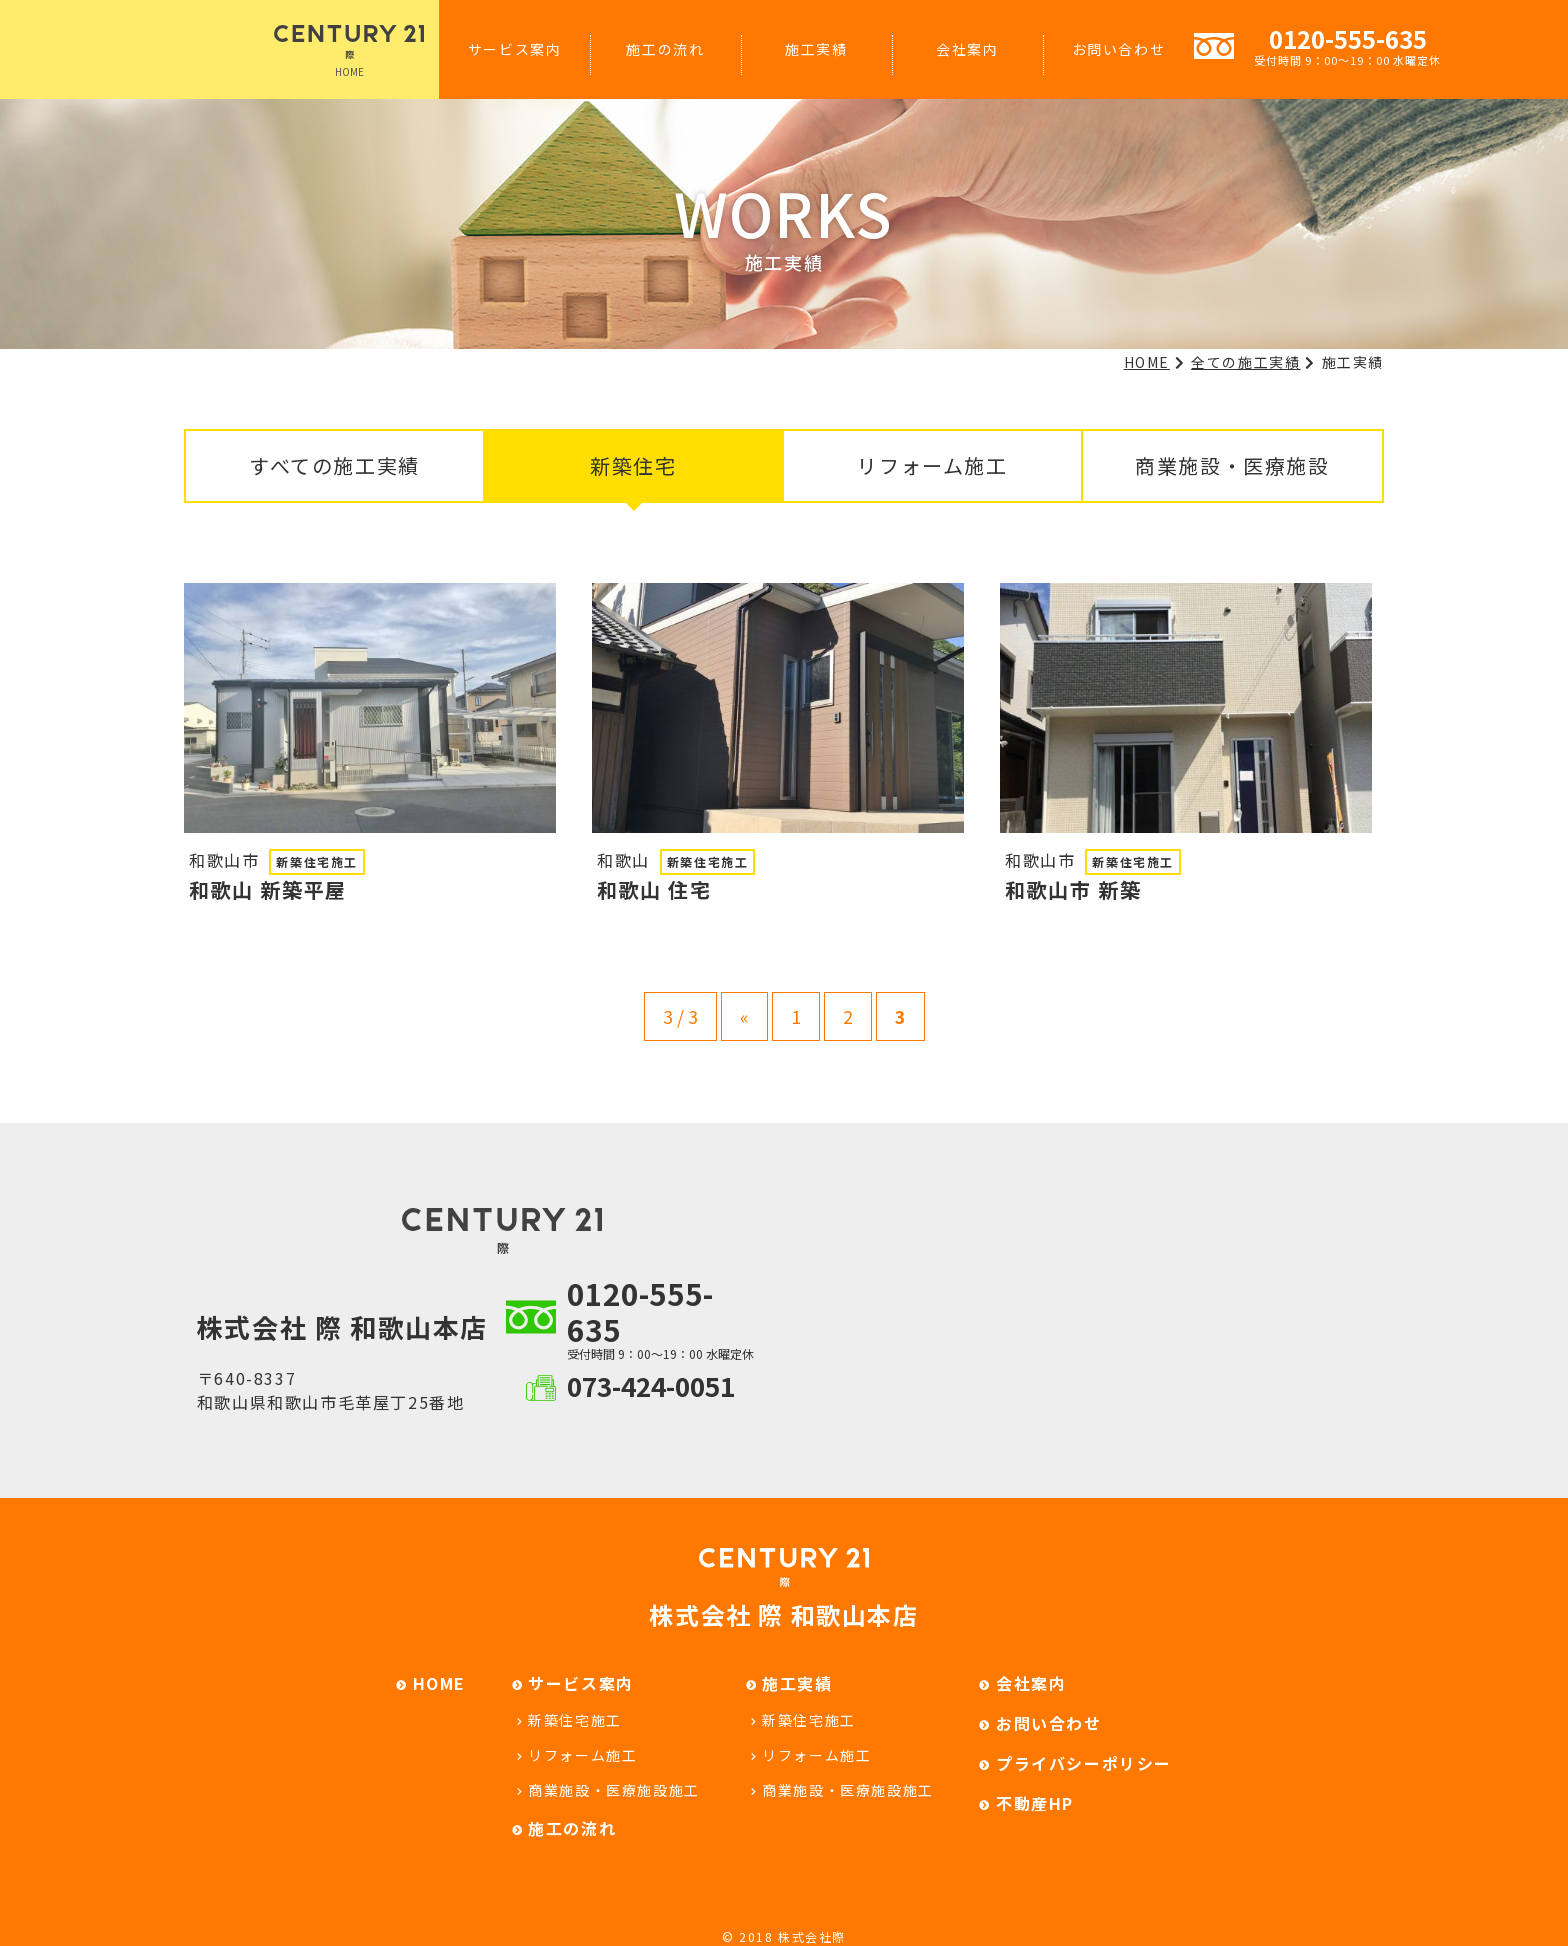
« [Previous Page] (744, 1016)
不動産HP (1035, 1803)
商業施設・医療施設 (1232, 465)
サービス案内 (515, 49)
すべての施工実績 (334, 465)
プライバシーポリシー (1084, 1763)
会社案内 (967, 49)
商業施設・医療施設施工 (614, 1790)
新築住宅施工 (575, 1720)
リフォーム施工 (932, 465)
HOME (349, 52)
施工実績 (816, 49)
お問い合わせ (1119, 49)
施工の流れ (665, 49)
